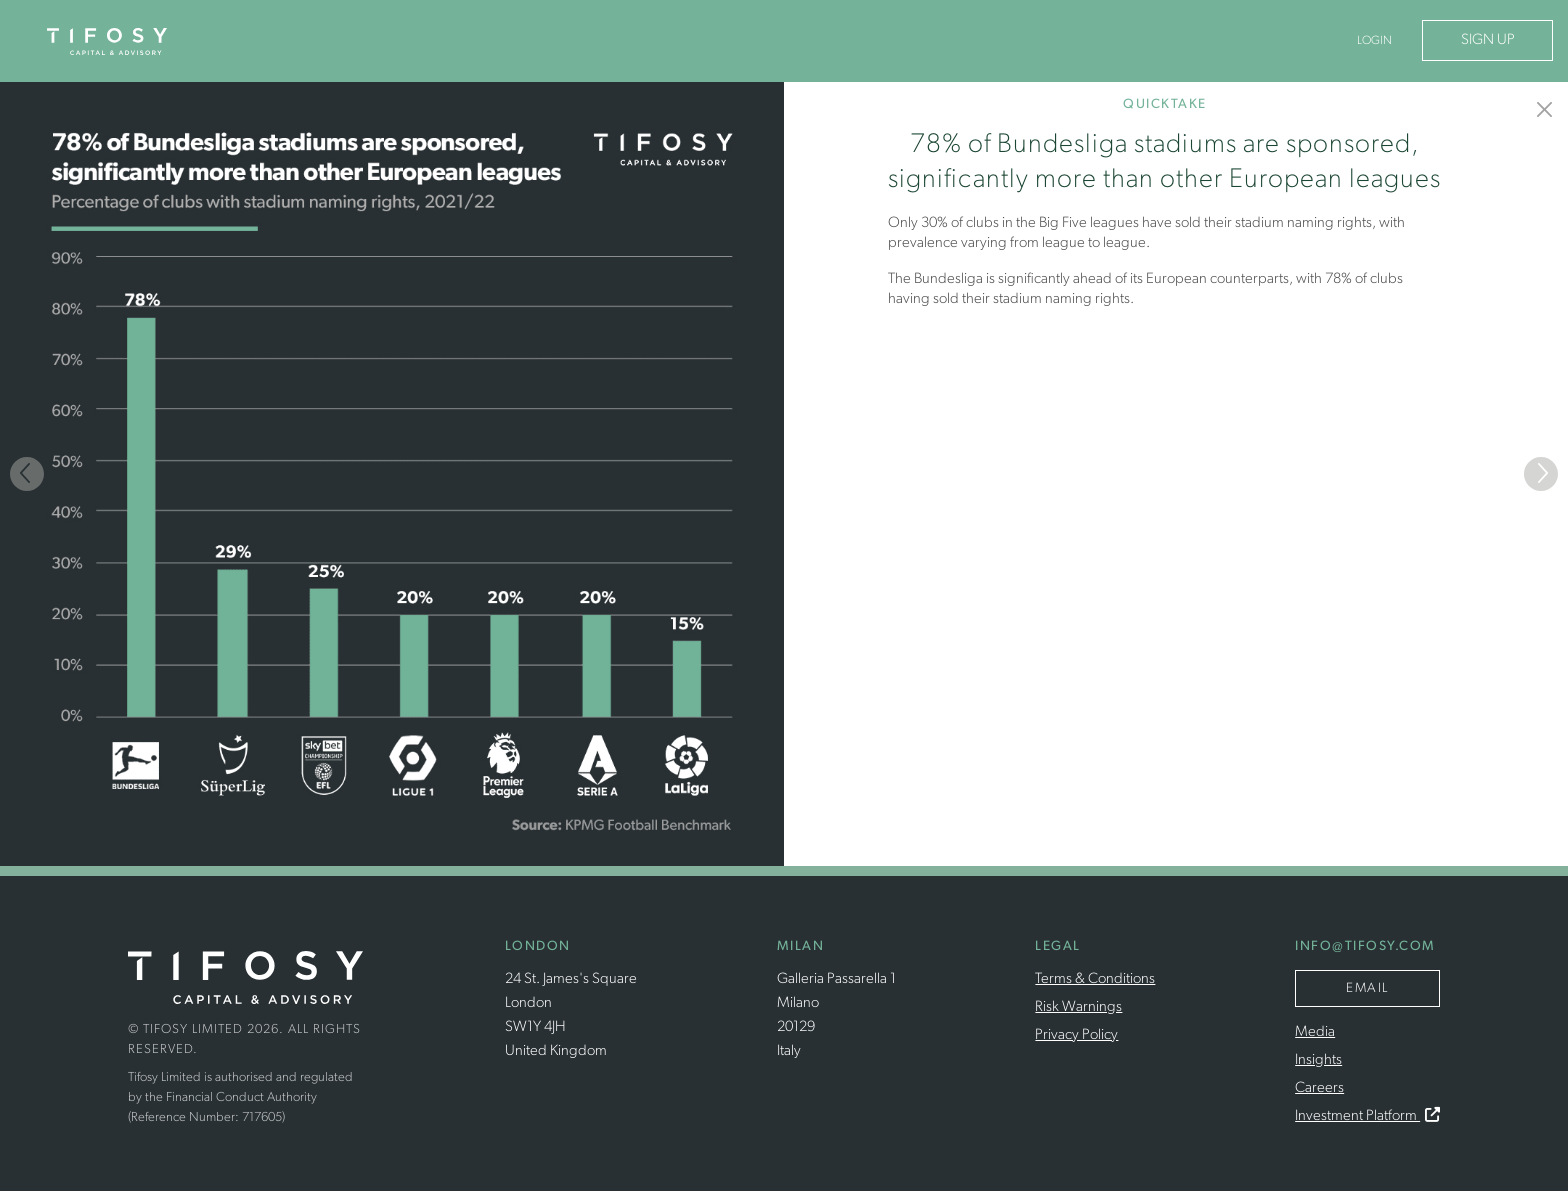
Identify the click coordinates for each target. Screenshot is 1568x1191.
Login (1374, 41)
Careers (1319, 1088)
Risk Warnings (1078, 1007)
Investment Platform (1367, 1116)
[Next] (1541, 474)
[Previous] (27, 474)
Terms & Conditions (1095, 979)
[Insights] (1545, 109)
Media (1315, 1032)
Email (1367, 988)
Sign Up (1488, 40)
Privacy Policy (1076, 1035)
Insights (1318, 1060)
